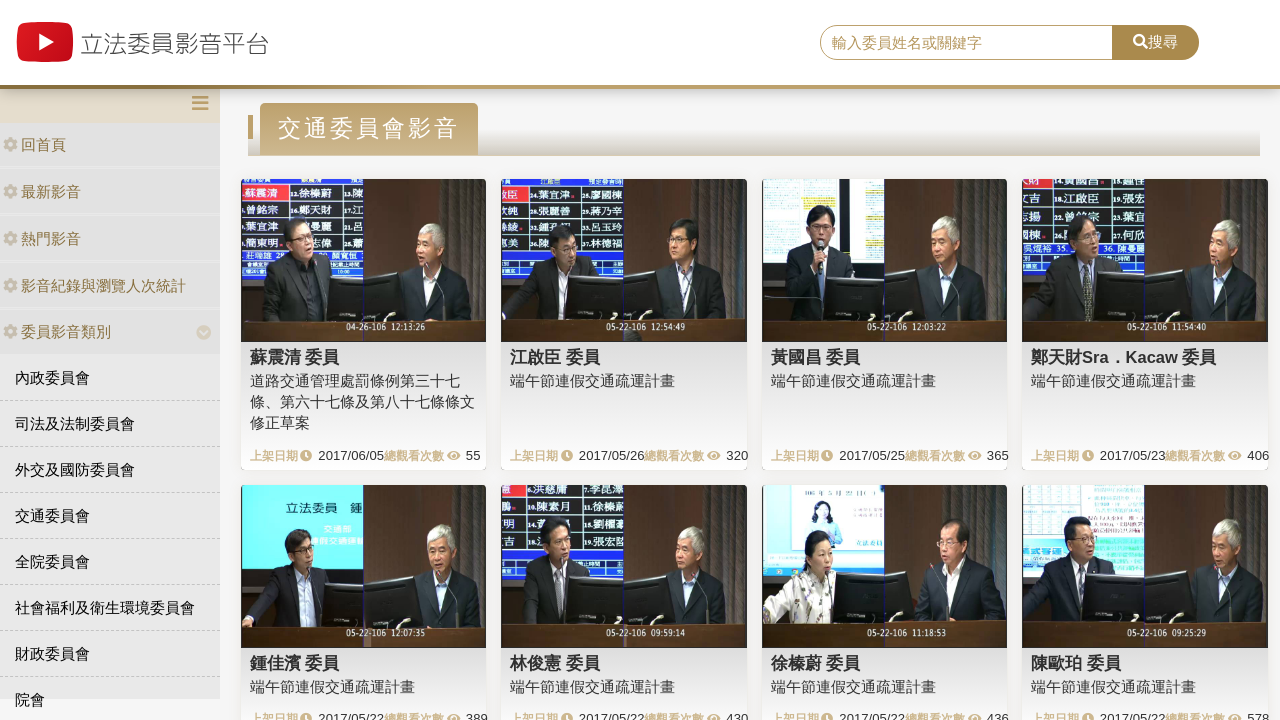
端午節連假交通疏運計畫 (592, 380)
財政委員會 (52, 653)
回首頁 (34, 144)
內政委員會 (52, 377)
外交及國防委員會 (75, 469)
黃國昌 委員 (816, 357)
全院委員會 (52, 561)
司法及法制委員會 (75, 423)
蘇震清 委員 (295, 357)
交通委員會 (52, 515)
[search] (966, 43)
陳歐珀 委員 (1076, 663)
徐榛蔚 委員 (816, 663)
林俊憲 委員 (555, 663)
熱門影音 (42, 238)
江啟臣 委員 (555, 357)
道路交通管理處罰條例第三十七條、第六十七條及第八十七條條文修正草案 (362, 402)
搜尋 (1155, 41)
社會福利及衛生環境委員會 (105, 607)
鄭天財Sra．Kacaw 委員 (1123, 357)
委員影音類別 (57, 331)
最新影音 (42, 191)
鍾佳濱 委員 (295, 663)
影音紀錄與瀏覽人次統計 (94, 285)
